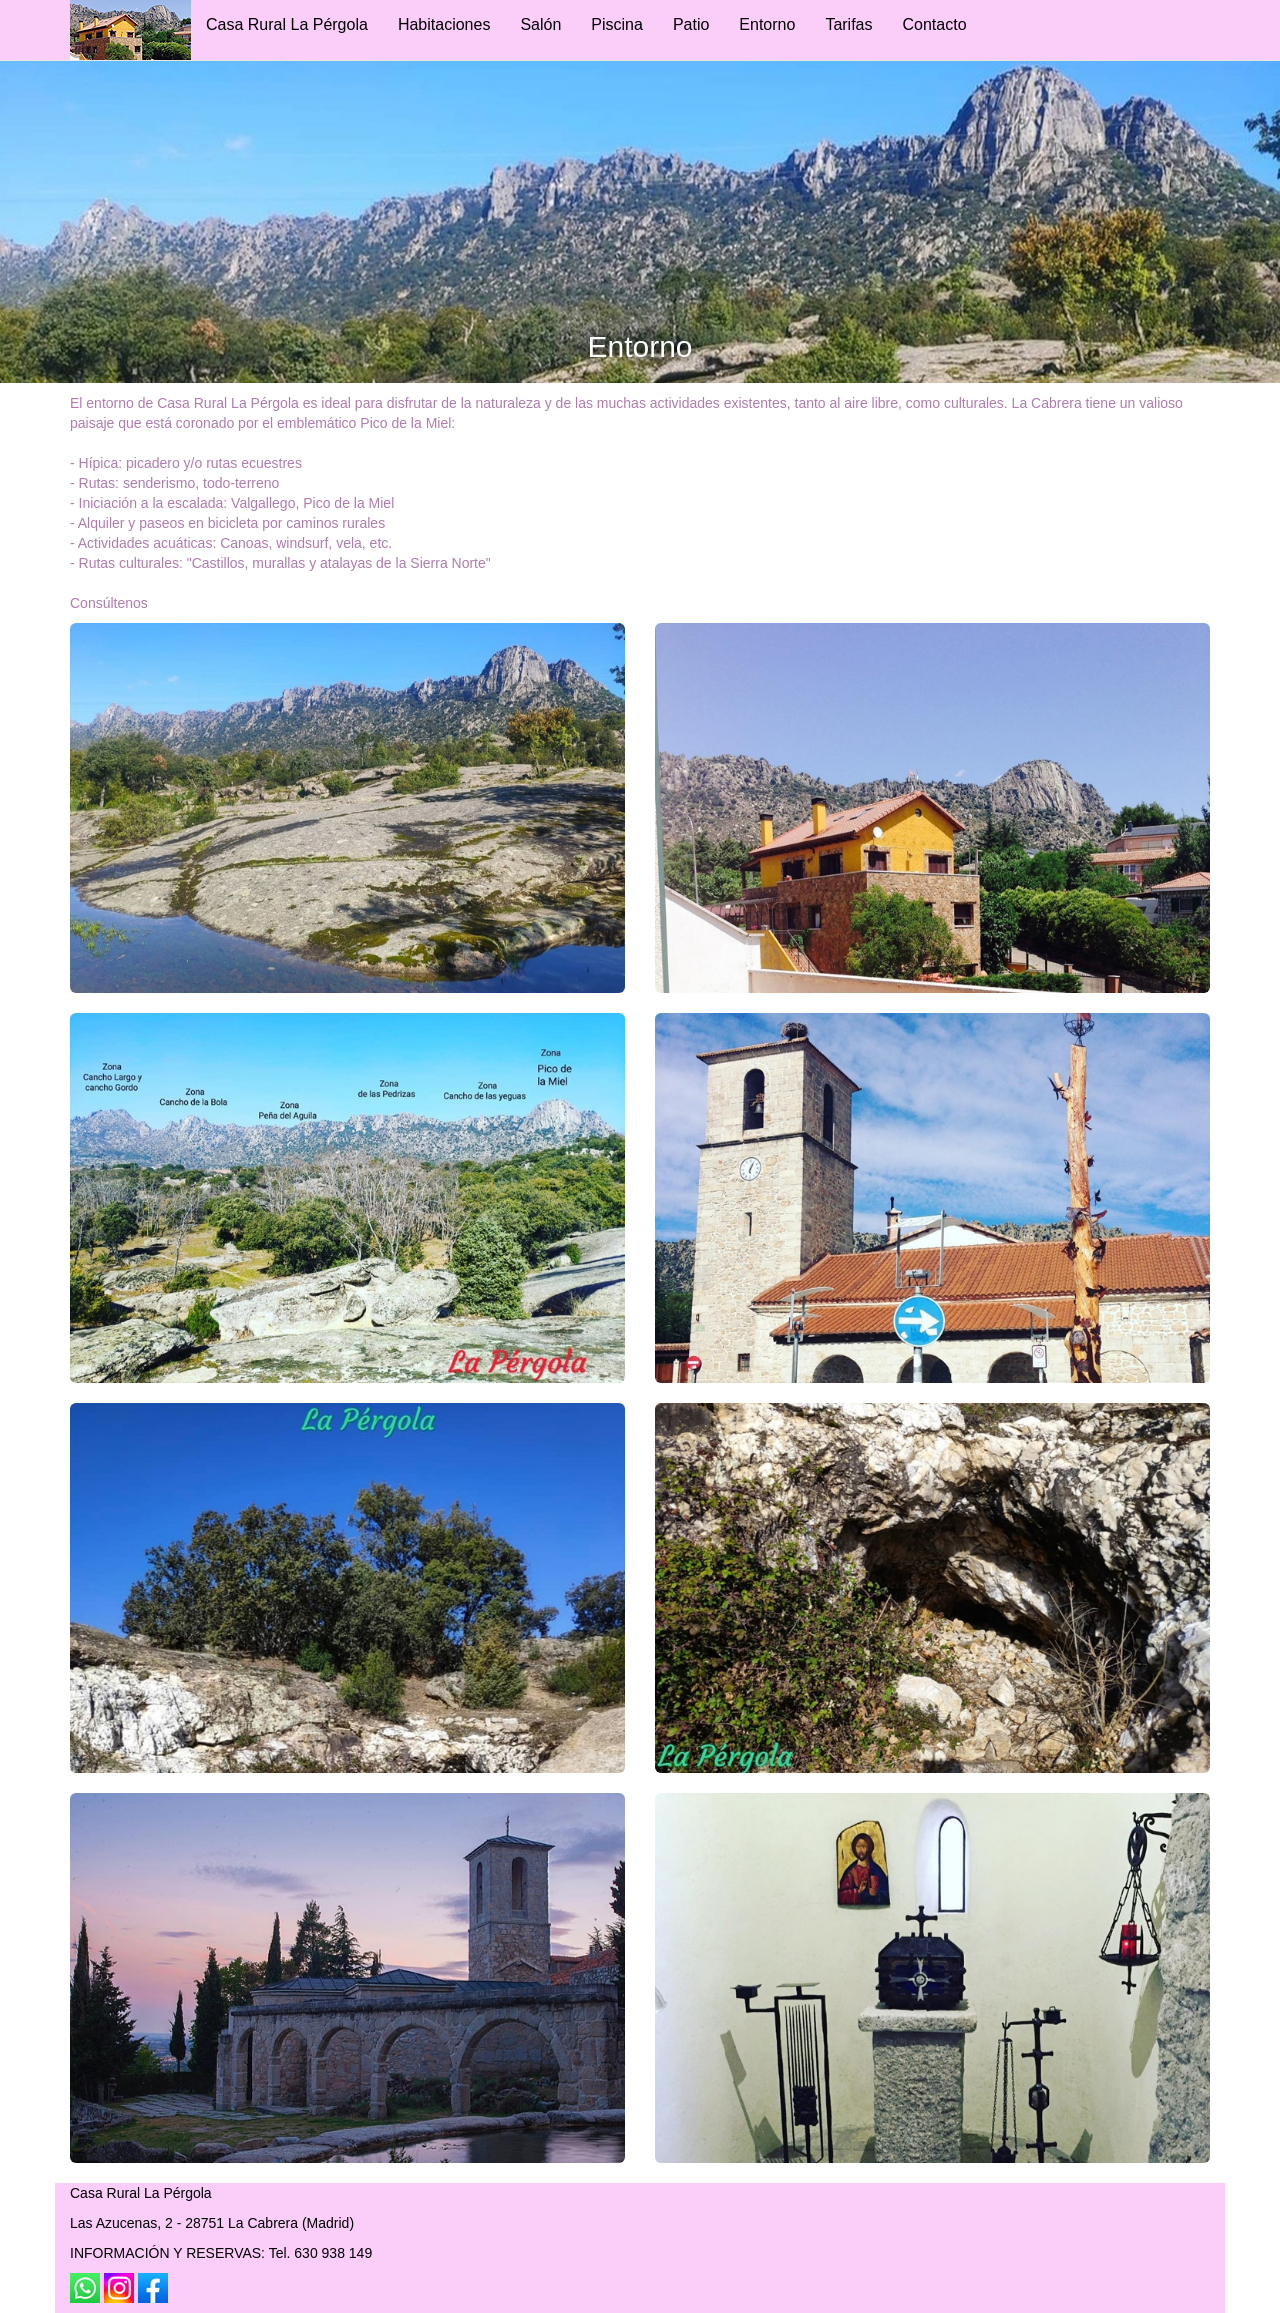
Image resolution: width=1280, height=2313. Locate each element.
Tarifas (848, 24)
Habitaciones (444, 24)
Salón (540, 24)
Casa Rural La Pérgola (287, 24)
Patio (691, 24)
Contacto (935, 24)
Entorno (767, 24)
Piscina (617, 24)
